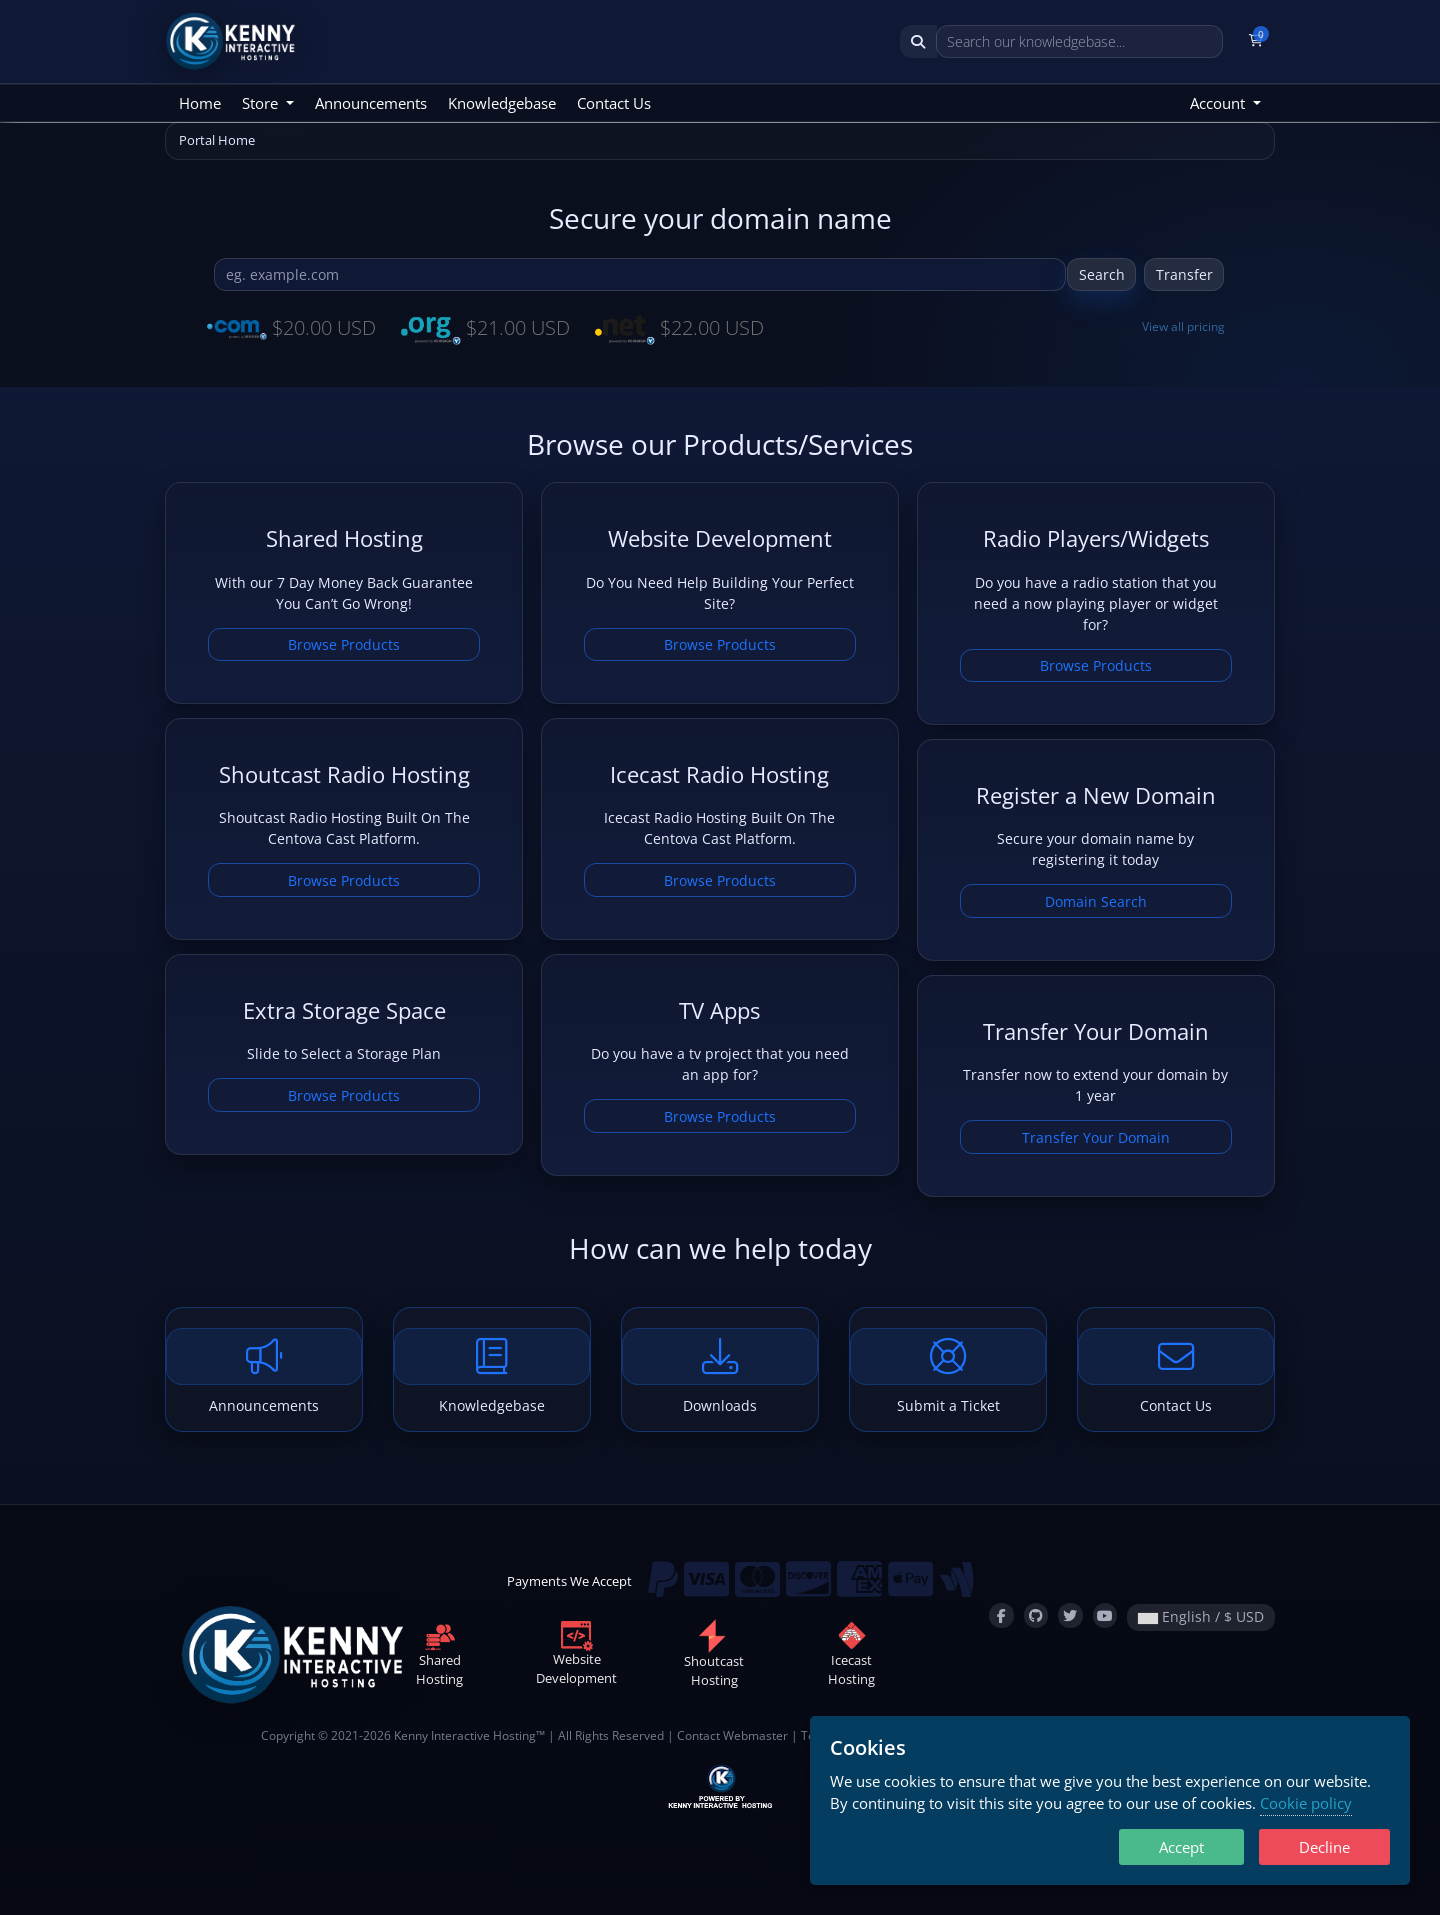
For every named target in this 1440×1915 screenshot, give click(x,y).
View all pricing (1183, 326)
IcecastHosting (851, 1657)
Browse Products (344, 644)
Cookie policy (1306, 1803)
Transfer (1184, 274)
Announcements (371, 103)
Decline (1324, 1847)
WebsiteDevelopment (576, 1656)
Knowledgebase (502, 103)
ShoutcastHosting (714, 1657)
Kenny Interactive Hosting (465, 1735)
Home (200, 103)
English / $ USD (1201, 1616)
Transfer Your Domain (1096, 1137)
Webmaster (755, 1735)
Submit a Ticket (948, 1371)
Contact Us (614, 103)
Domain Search (1096, 901)
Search (1102, 274)
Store (262, 103)
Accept (1181, 1847)
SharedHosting (439, 1657)
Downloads (720, 1371)
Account (1219, 103)
